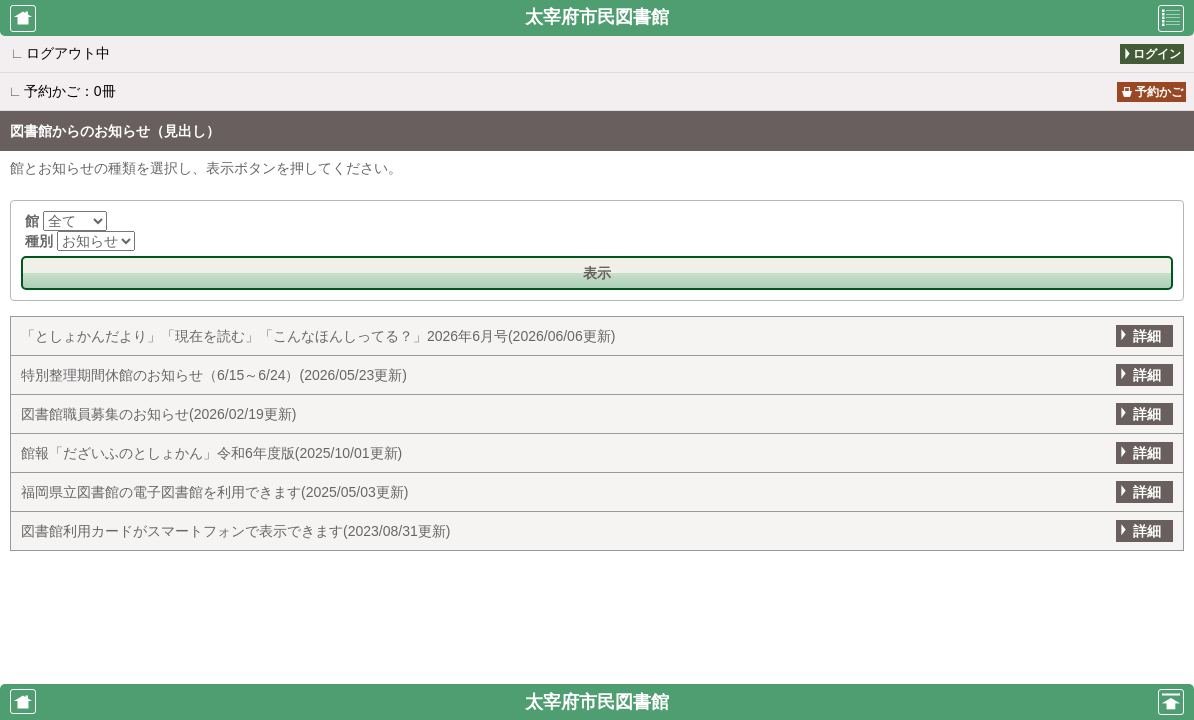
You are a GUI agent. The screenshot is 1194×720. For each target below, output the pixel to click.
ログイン (1157, 54)
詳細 (1147, 336)
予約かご (1159, 92)
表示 (597, 273)
